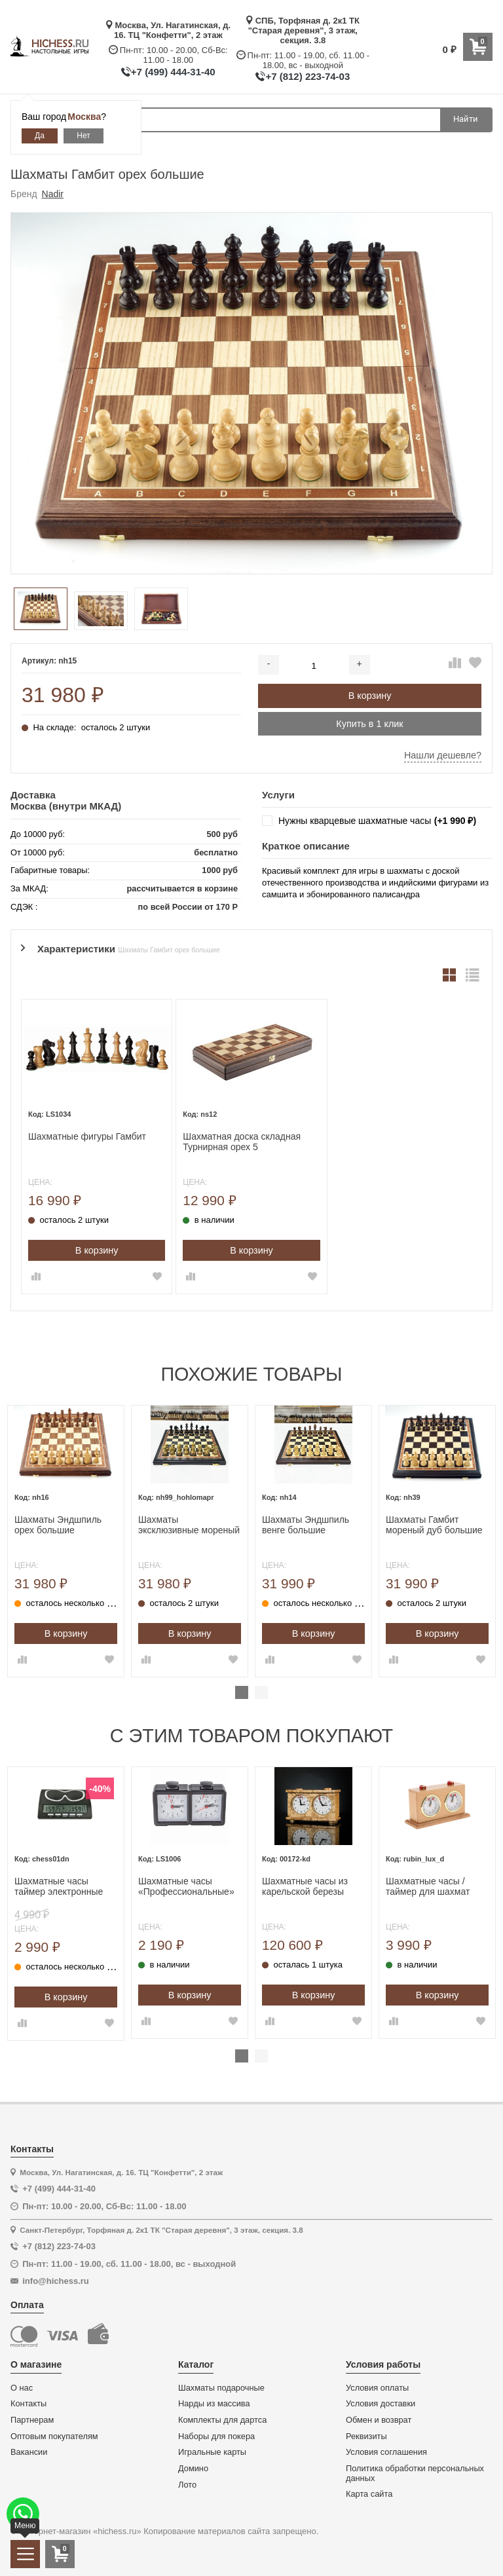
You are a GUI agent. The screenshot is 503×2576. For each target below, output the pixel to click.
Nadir (53, 194)
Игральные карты (212, 2452)
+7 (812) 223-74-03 (307, 76)
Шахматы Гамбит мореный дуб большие (434, 1525)
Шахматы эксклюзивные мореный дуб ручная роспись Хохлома (189, 1525)
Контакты (28, 2403)
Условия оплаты (377, 2388)
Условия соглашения (386, 2452)
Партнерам (32, 2420)
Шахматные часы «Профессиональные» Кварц (186, 1887)
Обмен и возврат (378, 2420)
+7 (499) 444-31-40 (173, 71)
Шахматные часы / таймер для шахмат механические (428, 1887)
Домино (193, 2468)
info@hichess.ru (55, 2281)
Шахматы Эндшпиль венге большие (305, 1525)
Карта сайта (369, 2494)
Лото (187, 2485)
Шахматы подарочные (221, 2388)
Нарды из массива (214, 2403)
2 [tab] (261, 1692)
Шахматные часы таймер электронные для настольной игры (59, 1887)
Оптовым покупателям (54, 2436)
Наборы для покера (216, 2436)
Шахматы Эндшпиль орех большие (58, 1525)
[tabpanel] (66, 1541)
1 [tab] (241, 1692)
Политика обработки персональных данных (415, 2473)
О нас (21, 2388)
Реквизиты (366, 2436)
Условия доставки (380, 2403)
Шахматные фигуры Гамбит (87, 1136)
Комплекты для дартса (222, 2420)
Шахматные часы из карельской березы (305, 1886)
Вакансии (28, 2452)
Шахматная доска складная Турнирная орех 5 (242, 1142)
